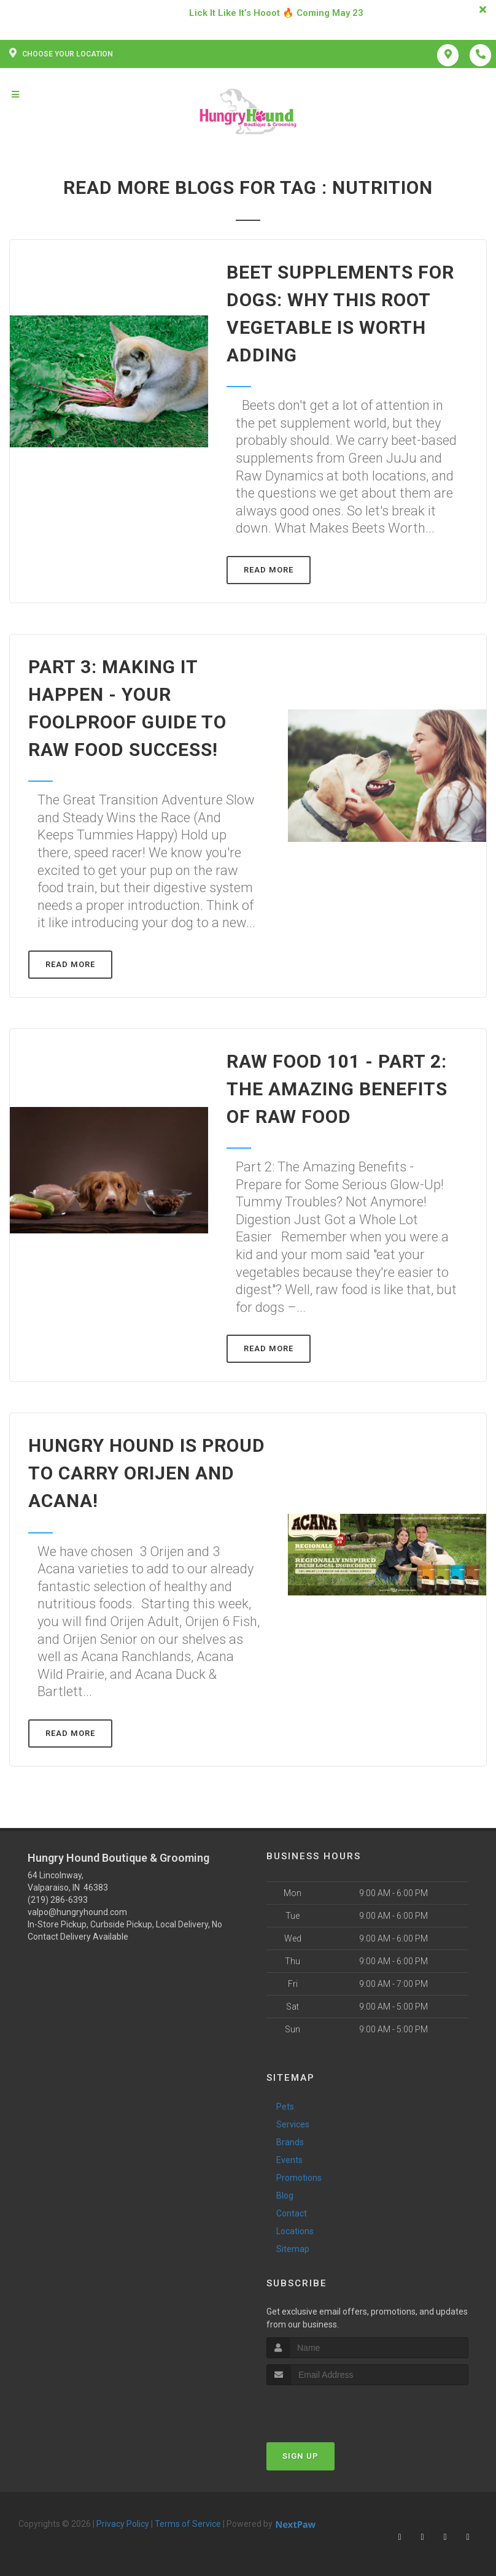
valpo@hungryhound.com (77, 1912)
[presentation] (331, 2408)
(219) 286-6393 (58, 1900)
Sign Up (300, 2456)
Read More (268, 569)
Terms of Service (188, 2524)
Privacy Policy (122, 2524)
